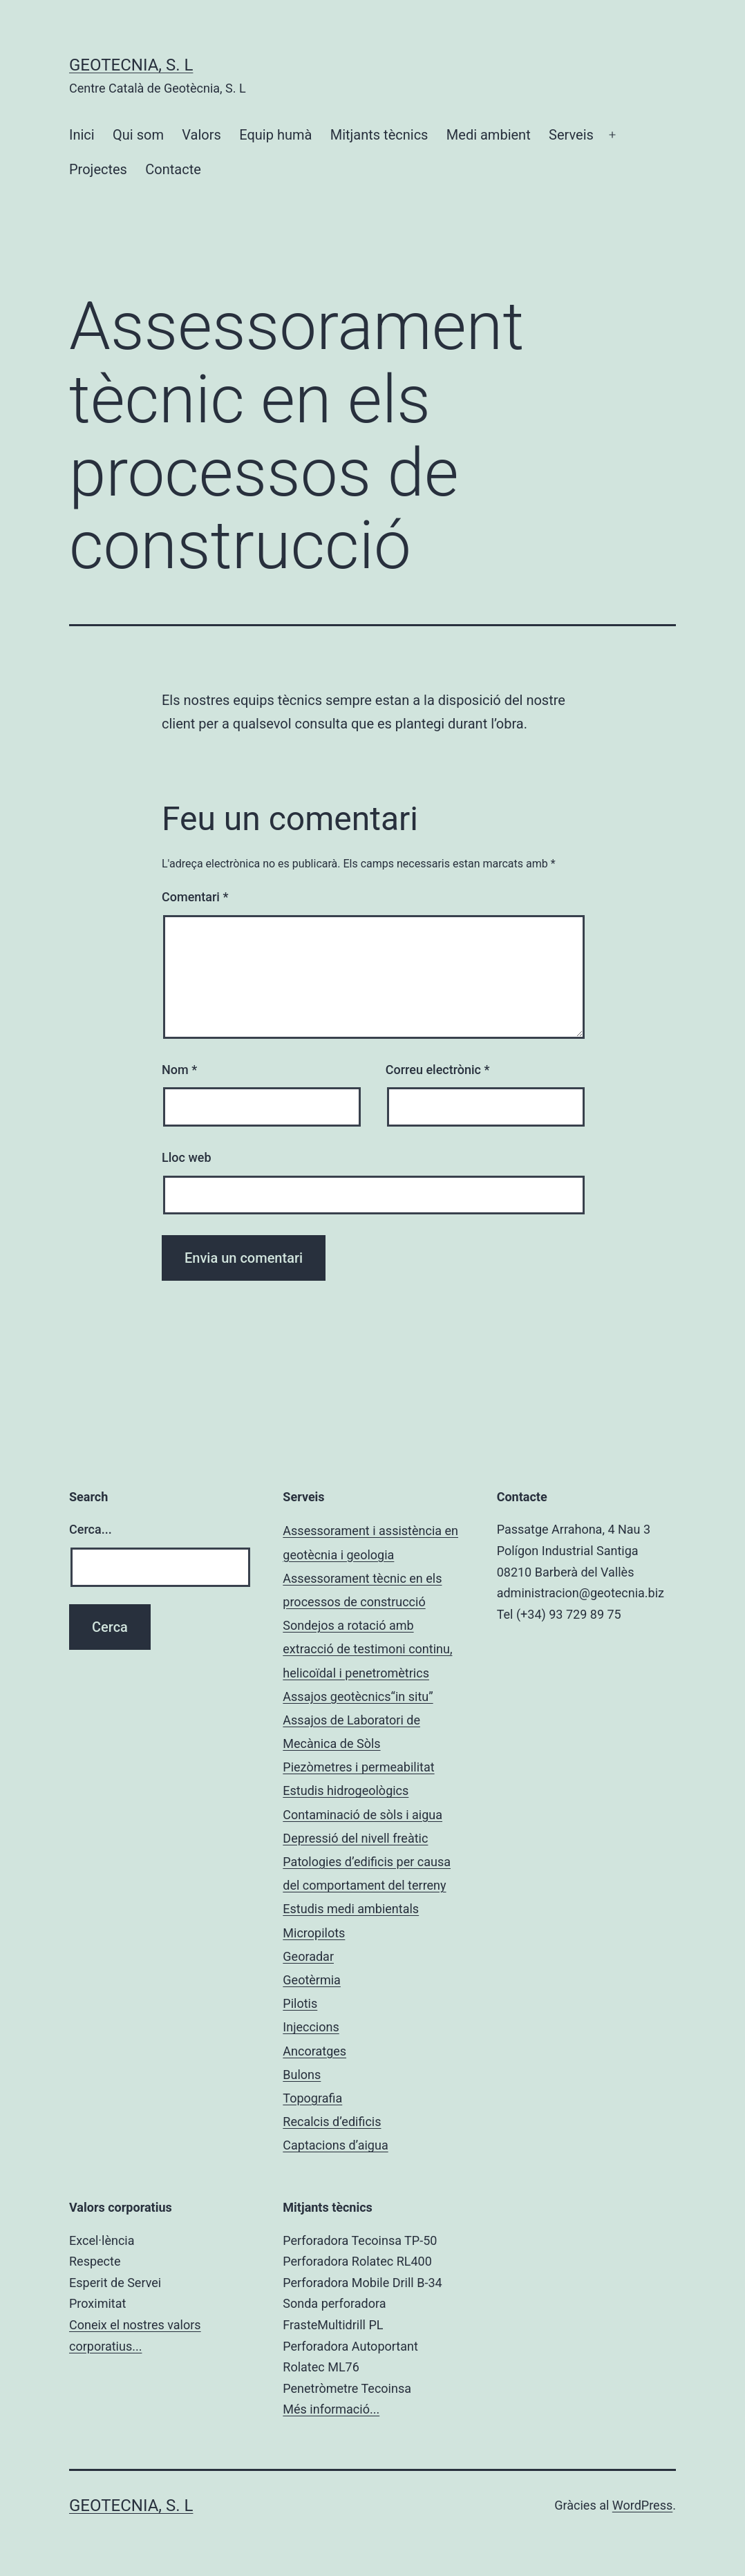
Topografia (312, 2098)
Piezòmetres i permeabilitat (358, 1767)
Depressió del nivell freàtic (355, 1838)
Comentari (195, 897)
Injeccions (311, 2027)
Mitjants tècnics (379, 134)
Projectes (98, 169)
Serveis (571, 134)
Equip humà (275, 134)
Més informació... (331, 2409)
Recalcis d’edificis (332, 2121)
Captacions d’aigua (335, 2145)
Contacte (173, 169)
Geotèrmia (312, 1980)
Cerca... (90, 1529)
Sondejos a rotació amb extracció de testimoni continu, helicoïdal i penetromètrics (367, 1649)
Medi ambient (488, 134)
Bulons (302, 2074)
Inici (82, 134)
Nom (179, 1069)
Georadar (308, 1956)
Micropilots (314, 1933)
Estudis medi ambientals (351, 1908)
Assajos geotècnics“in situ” (358, 1696)
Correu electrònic (438, 1069)
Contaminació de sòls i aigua (362, 1814)
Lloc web (186, 1157)
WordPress (642, 2505)
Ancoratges (314, 2051)
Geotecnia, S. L (131, 65)
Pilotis (300, 2003)
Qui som (138, 134)
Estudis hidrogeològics (345, 1790)
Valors (201, 134)
